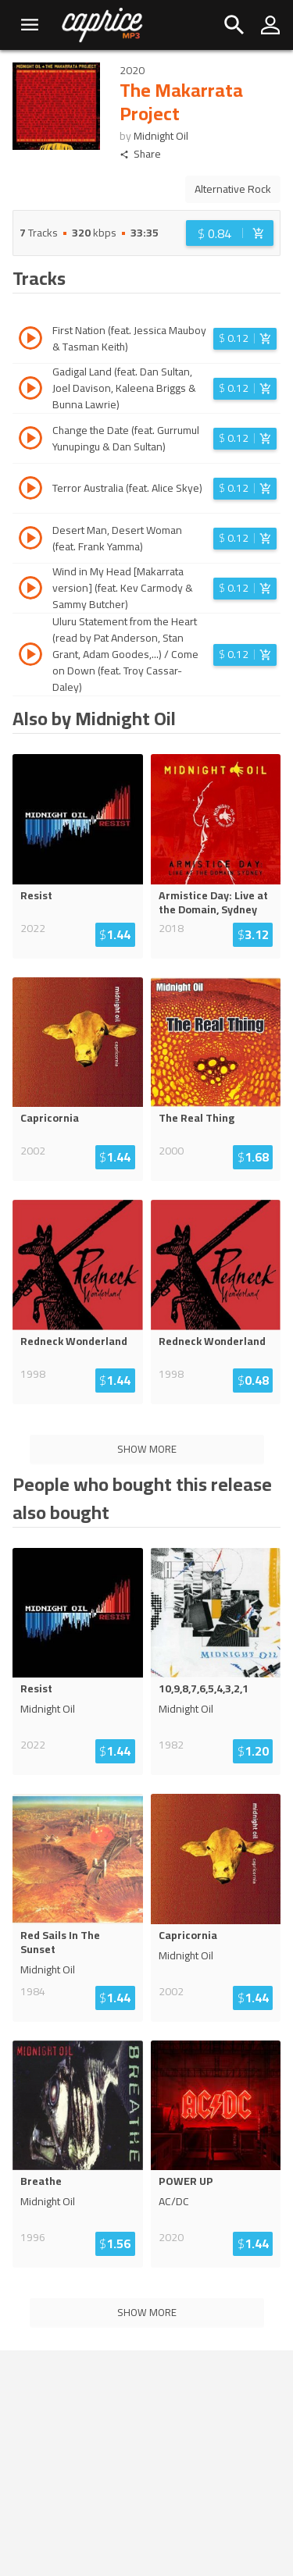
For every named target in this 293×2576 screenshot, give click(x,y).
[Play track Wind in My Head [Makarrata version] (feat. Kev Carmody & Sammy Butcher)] (30, 590)
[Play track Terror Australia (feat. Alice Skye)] (30, 490)
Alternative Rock (233, 189)
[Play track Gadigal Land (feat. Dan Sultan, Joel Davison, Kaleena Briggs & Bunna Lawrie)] (30, 390)
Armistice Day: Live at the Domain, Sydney (213, 902)
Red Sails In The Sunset (60, 1942)
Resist (36, 895)
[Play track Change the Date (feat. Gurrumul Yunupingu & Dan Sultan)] (30, 440)
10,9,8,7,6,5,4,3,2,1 (203, 1688)
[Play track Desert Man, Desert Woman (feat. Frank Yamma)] (30, 540)
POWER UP (186, 2181)
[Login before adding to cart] (229, 233)
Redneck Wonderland (73, 1341)
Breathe (41, 2181)
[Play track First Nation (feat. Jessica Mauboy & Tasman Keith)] (30, 340)
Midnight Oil (161, 136)
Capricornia (49, 1118)
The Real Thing (196, 1118)
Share (140, 154)
